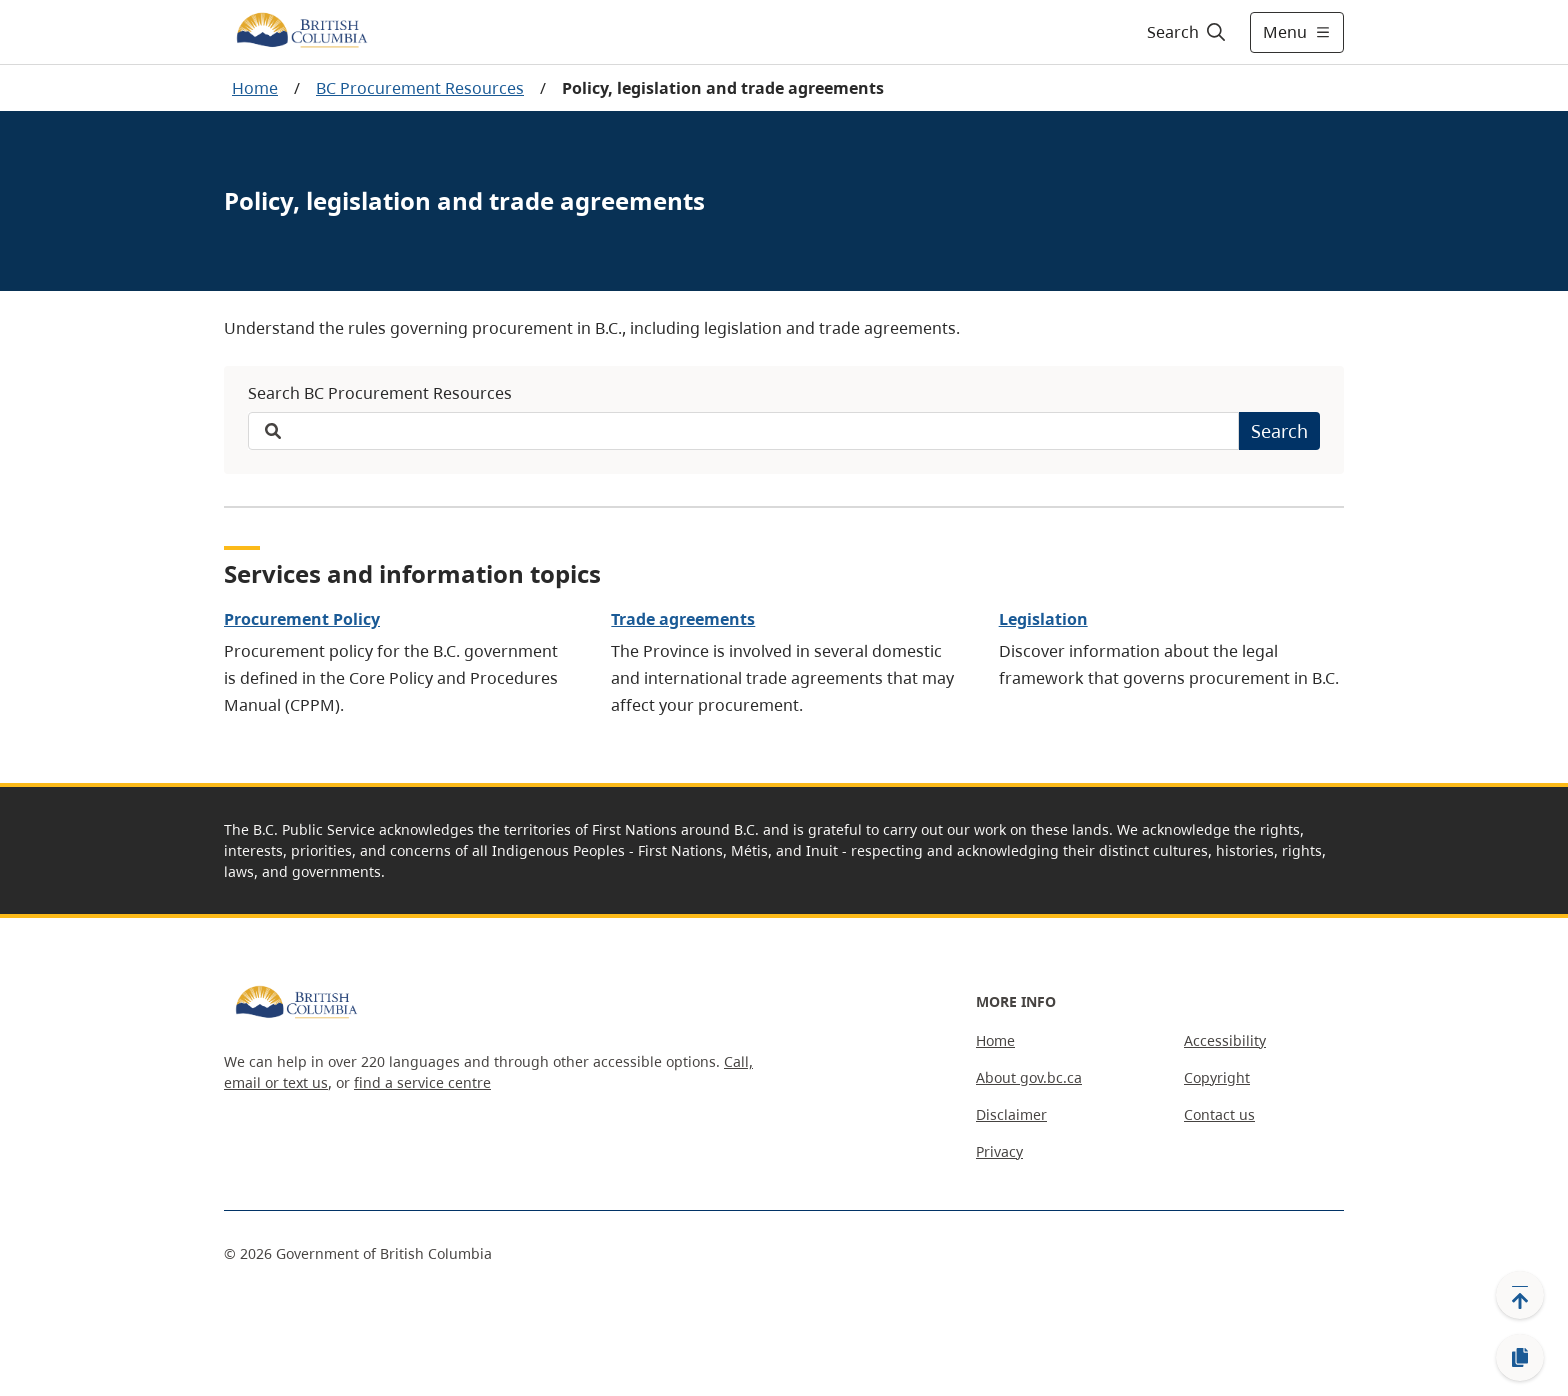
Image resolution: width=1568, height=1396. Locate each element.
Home (255, 88)
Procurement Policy (302, 619)
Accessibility (1225, 1040)
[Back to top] (1520, 1295)
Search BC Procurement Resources (380, 393)
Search (1279, 431)
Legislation (1043, 619)
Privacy (999, 1151)
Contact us (1219, 1114)
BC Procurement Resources (420, 88)
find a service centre (422, 1082)
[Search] (1187, 32)
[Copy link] (1520, 1358)
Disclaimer (1011, 1114)
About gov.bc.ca (1029, 1077)
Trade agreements (683, 619)
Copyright (1217, 1077)
